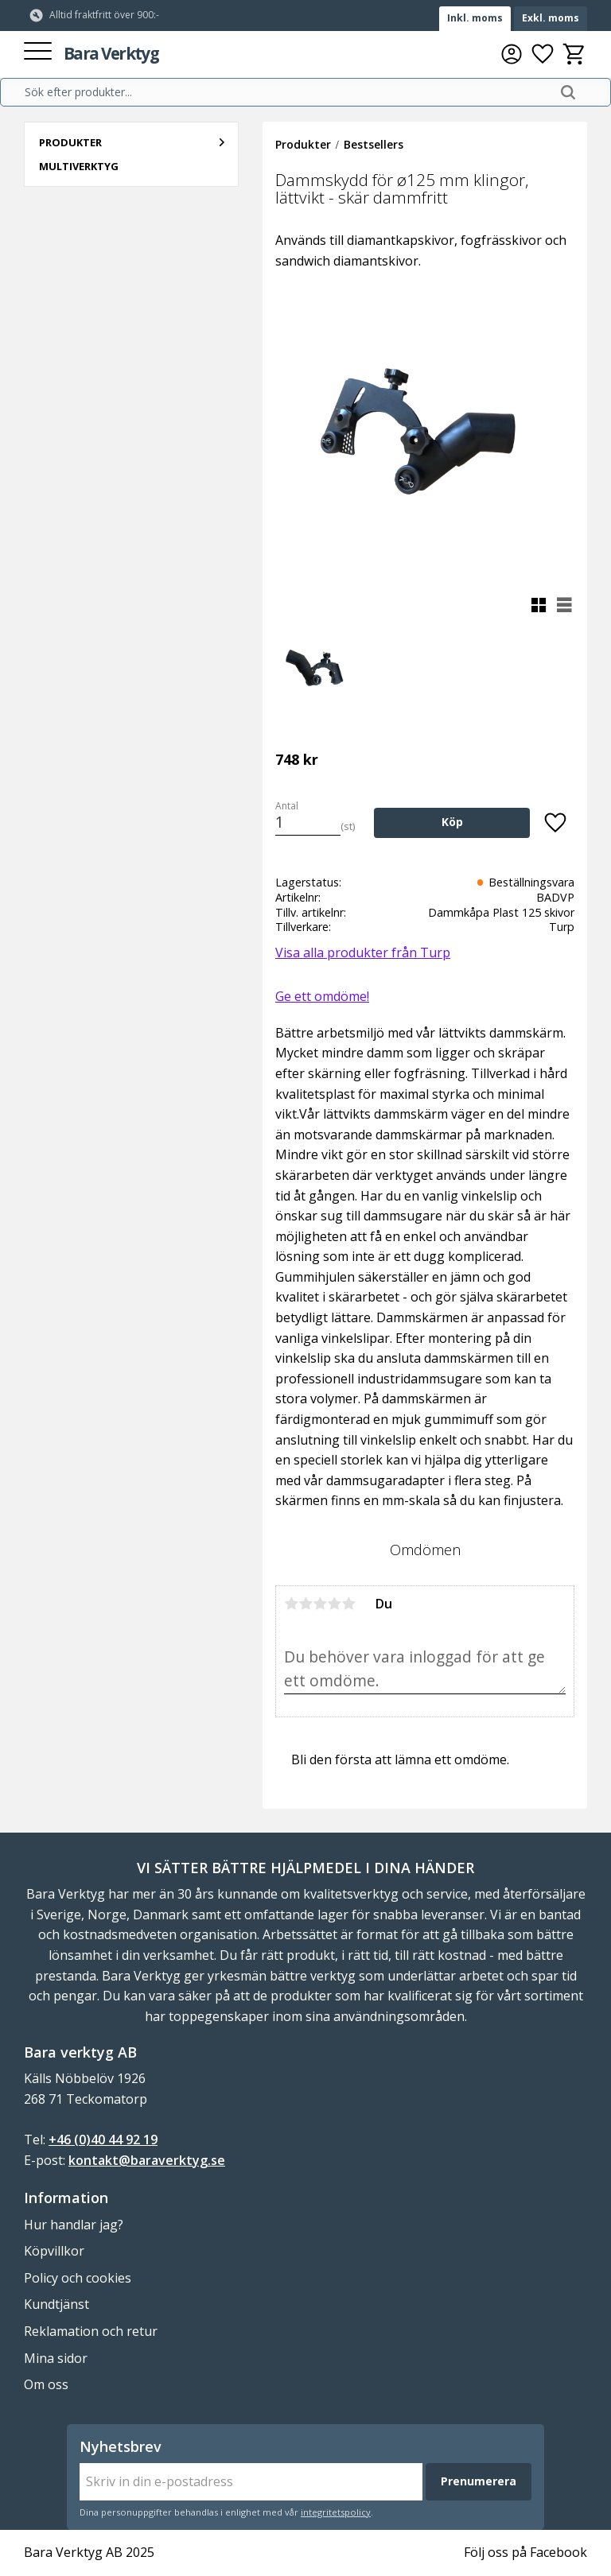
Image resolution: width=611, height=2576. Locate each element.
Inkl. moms (475, 18)
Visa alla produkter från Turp (362, 952)
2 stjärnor (305, 1603)
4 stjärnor (334, 1603)
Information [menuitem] (66, 2197)
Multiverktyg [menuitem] (79, 166)
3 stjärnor (320, 1603)
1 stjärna (291, 1603)
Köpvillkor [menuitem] (54, 2251)
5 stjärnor (348, 1603)
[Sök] (568, 92)
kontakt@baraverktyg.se (146, 2160)
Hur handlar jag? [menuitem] (73, 2224)
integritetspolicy (336, 2512)
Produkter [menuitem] (70, 142)
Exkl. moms (550, 18)
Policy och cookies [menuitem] (77, 2278)
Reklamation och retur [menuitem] (91, 2331)
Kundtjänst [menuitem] (56, 2304)
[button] (38, 52)
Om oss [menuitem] (46, 2384)
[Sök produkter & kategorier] (287, 92)
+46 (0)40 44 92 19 (103, 2139)
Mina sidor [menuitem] (56, 2358)
